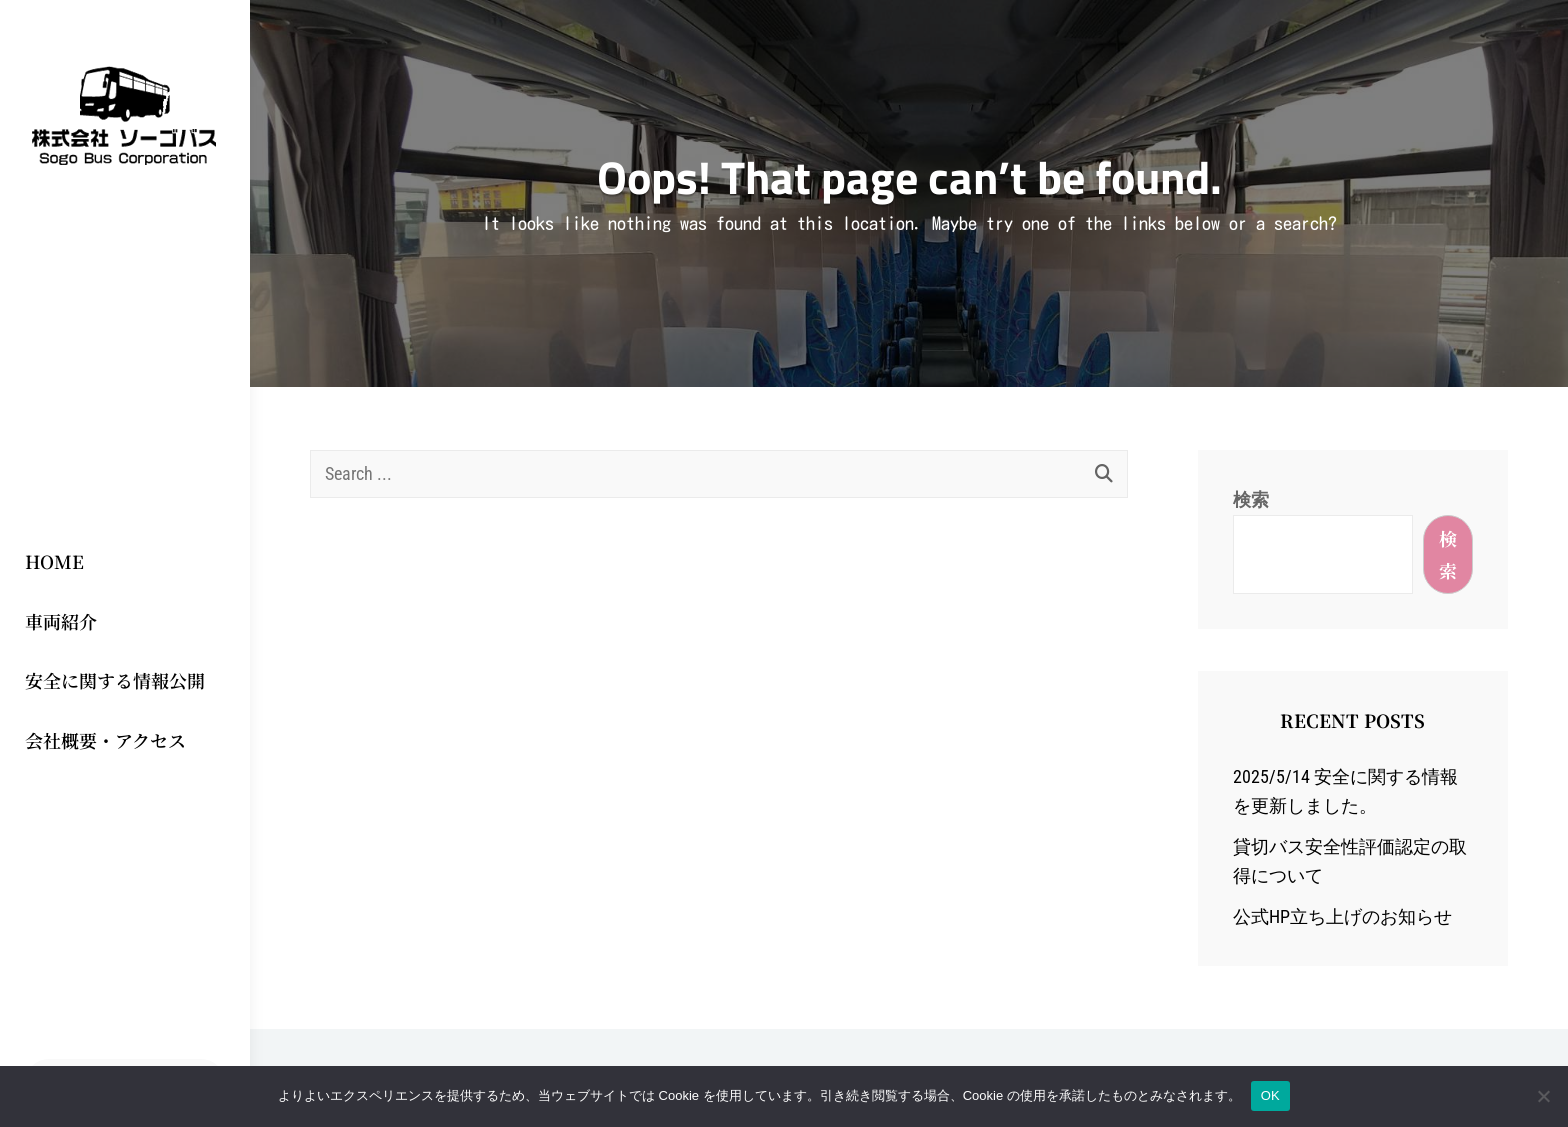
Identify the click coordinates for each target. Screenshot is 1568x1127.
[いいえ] (1543, 1096)
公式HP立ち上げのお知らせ (1342, 916)
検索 (1251, 499)
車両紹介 (61, 621)
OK (1270, 1095)
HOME (54, 561)
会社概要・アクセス (105, 740)
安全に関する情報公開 (115, 680)
